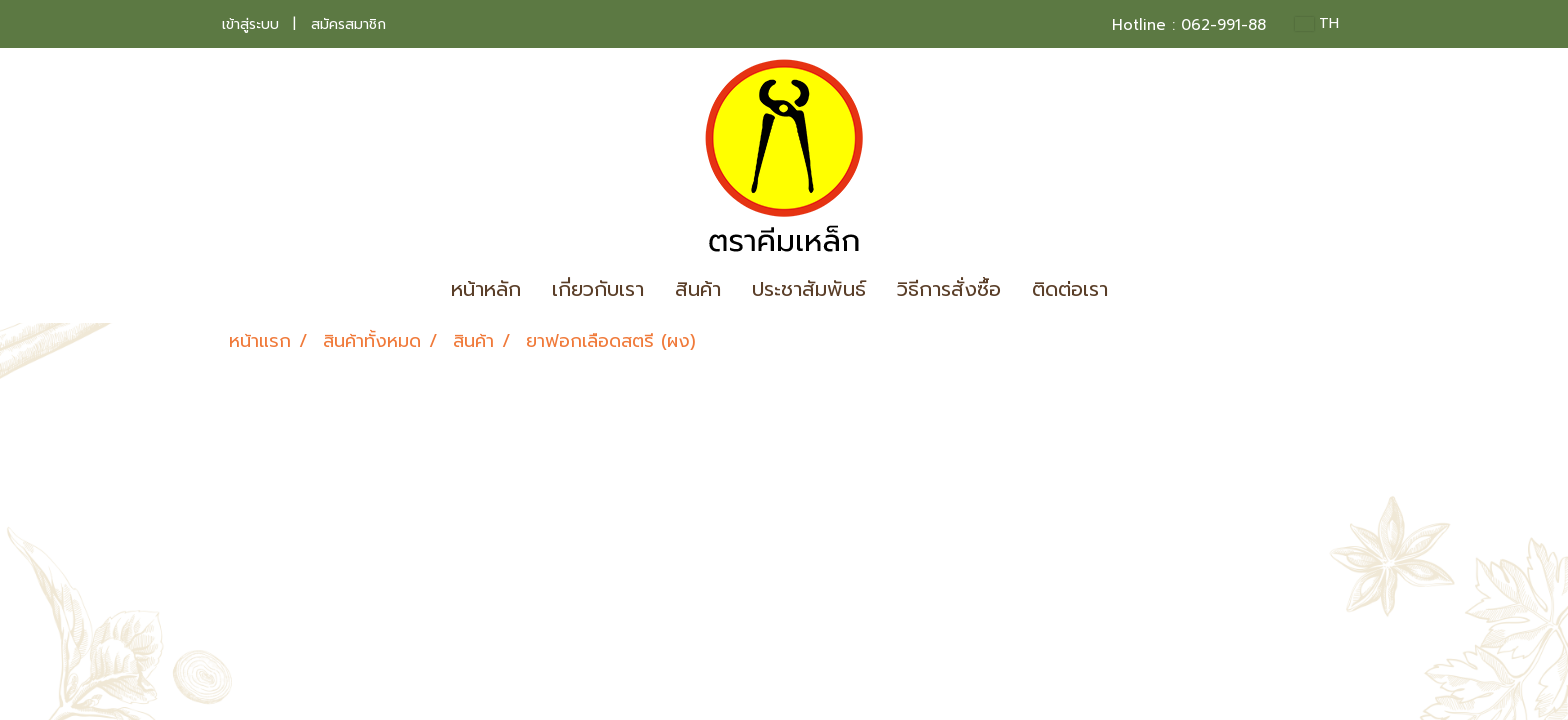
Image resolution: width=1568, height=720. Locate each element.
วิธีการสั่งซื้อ (949, 289)
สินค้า (698, 289)
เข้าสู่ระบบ (250, 24)
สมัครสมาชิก (348, 24)
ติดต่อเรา (1070, 289)
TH (1317, 23)
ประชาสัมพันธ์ (809, 289)
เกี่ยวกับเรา (598, 289)
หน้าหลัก (486, 289)
